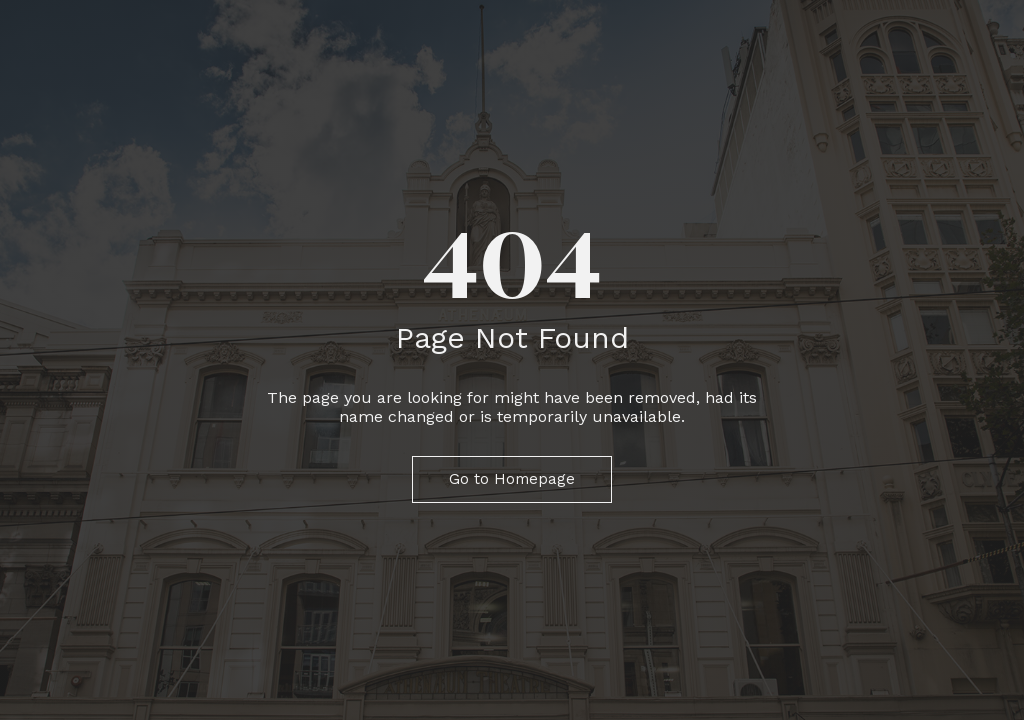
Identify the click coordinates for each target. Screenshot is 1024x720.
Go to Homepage (512, 479)
